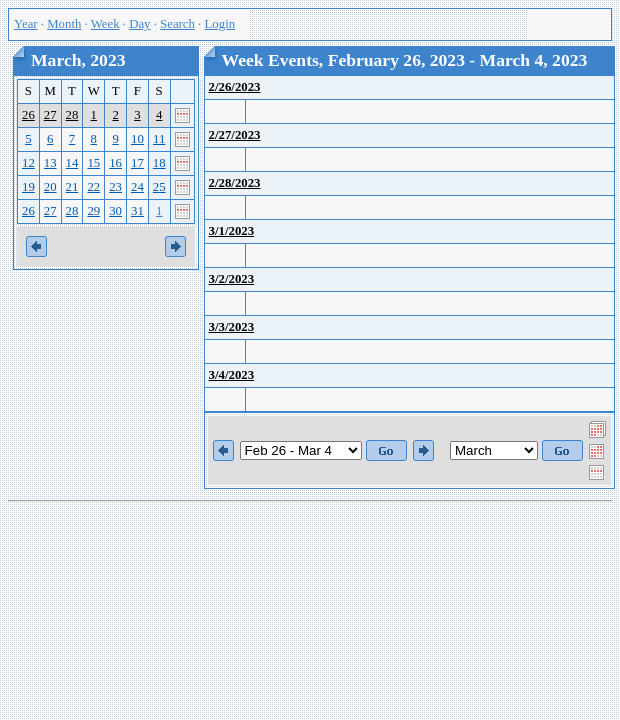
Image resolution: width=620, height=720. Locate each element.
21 (72, 187)
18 (159, 163)
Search (177, 24)
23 (115, 187)
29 (93, 211)
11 (159, 139)
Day (139, 24)
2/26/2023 (235, 87)
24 (137, 187)
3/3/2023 (232, 327)
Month (64, 24)
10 (137, 139)
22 (93, 187)
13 (50, 163)
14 (72, 163)
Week (105, 24)
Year (26, 24)
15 (93, 163)
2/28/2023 (235, 183)
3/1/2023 (232, 231)
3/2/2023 (232, 279)
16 (115, 163)
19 (28, 187)
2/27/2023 (235, 135)
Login (220, 24)
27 (50, 115)
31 (137, 211)
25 (159, 187)
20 (50, 187)
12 (28, 163)
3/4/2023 (232, 375)
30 (115, 211)
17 (137, 163)
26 (28, 115)
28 (72, 115)
